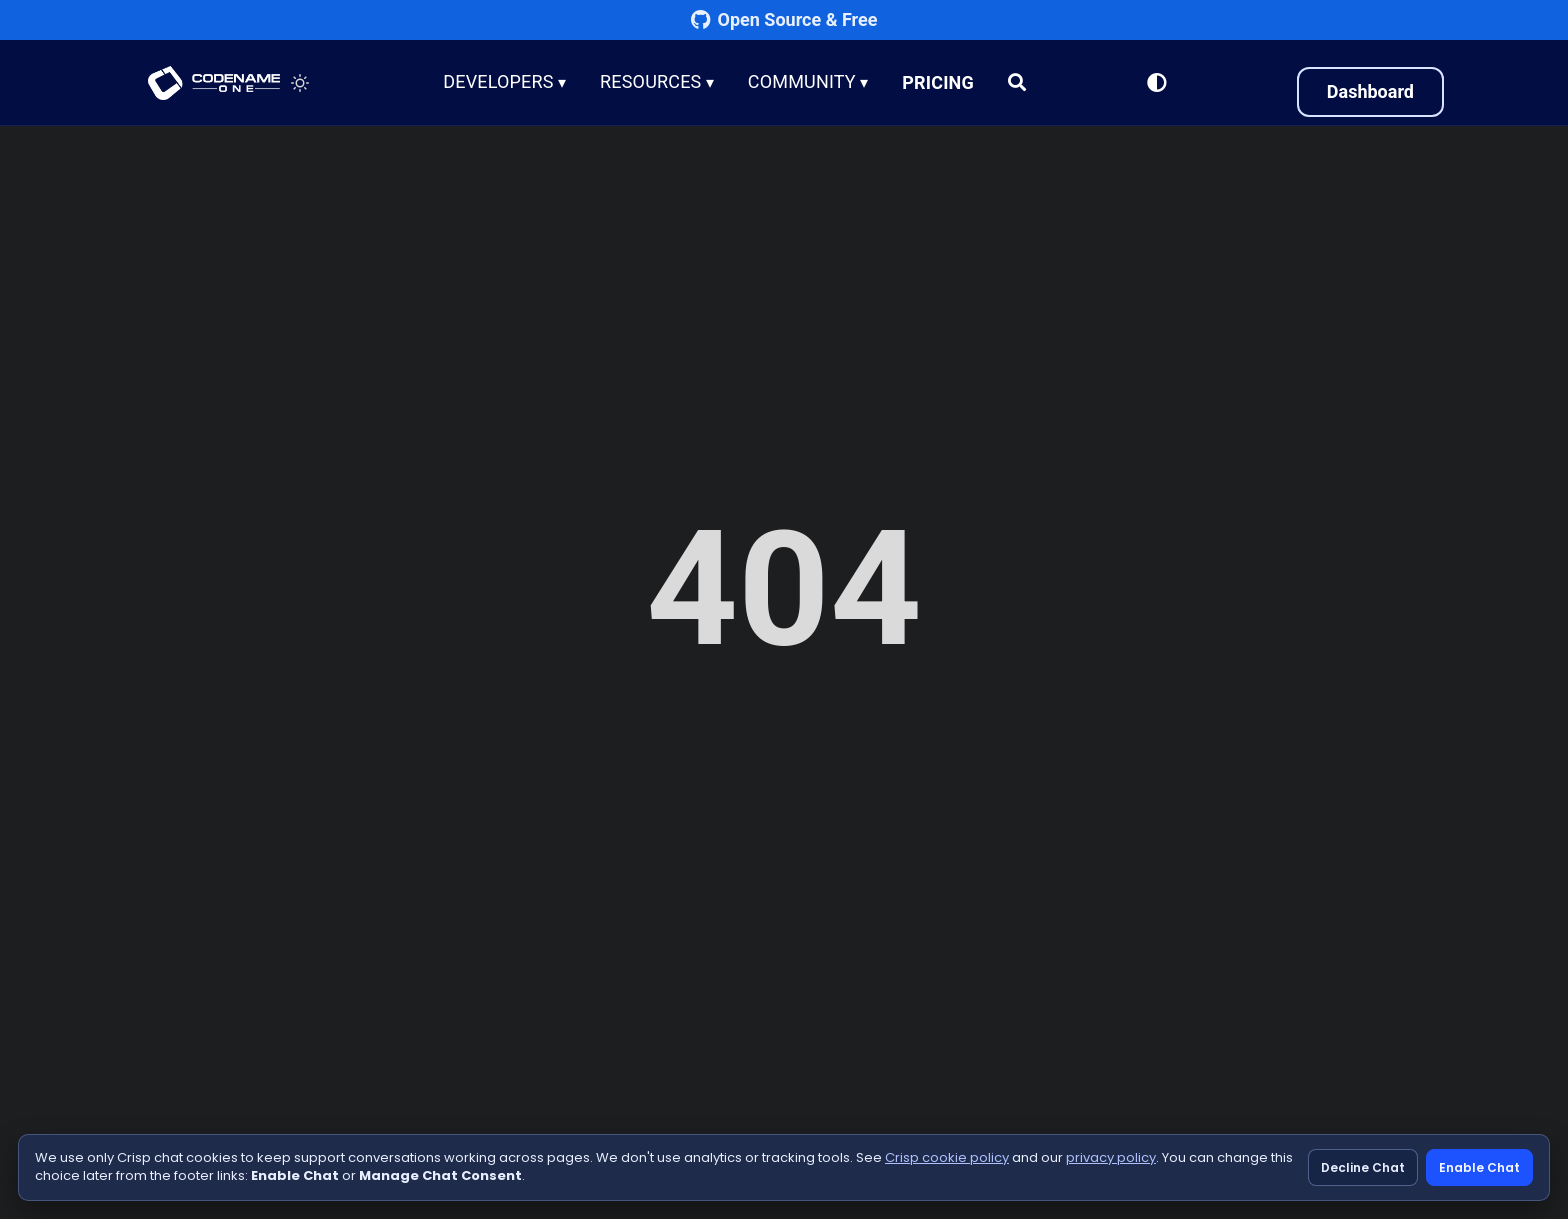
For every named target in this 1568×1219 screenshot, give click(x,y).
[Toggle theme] (300, 83)
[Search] (1018, 83)
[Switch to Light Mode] (1157, 83)
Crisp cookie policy (947, 1157)
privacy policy (1111, 1157)
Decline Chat (1363, 1167)
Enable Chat (1479, 1167)
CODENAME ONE (214, 83)
